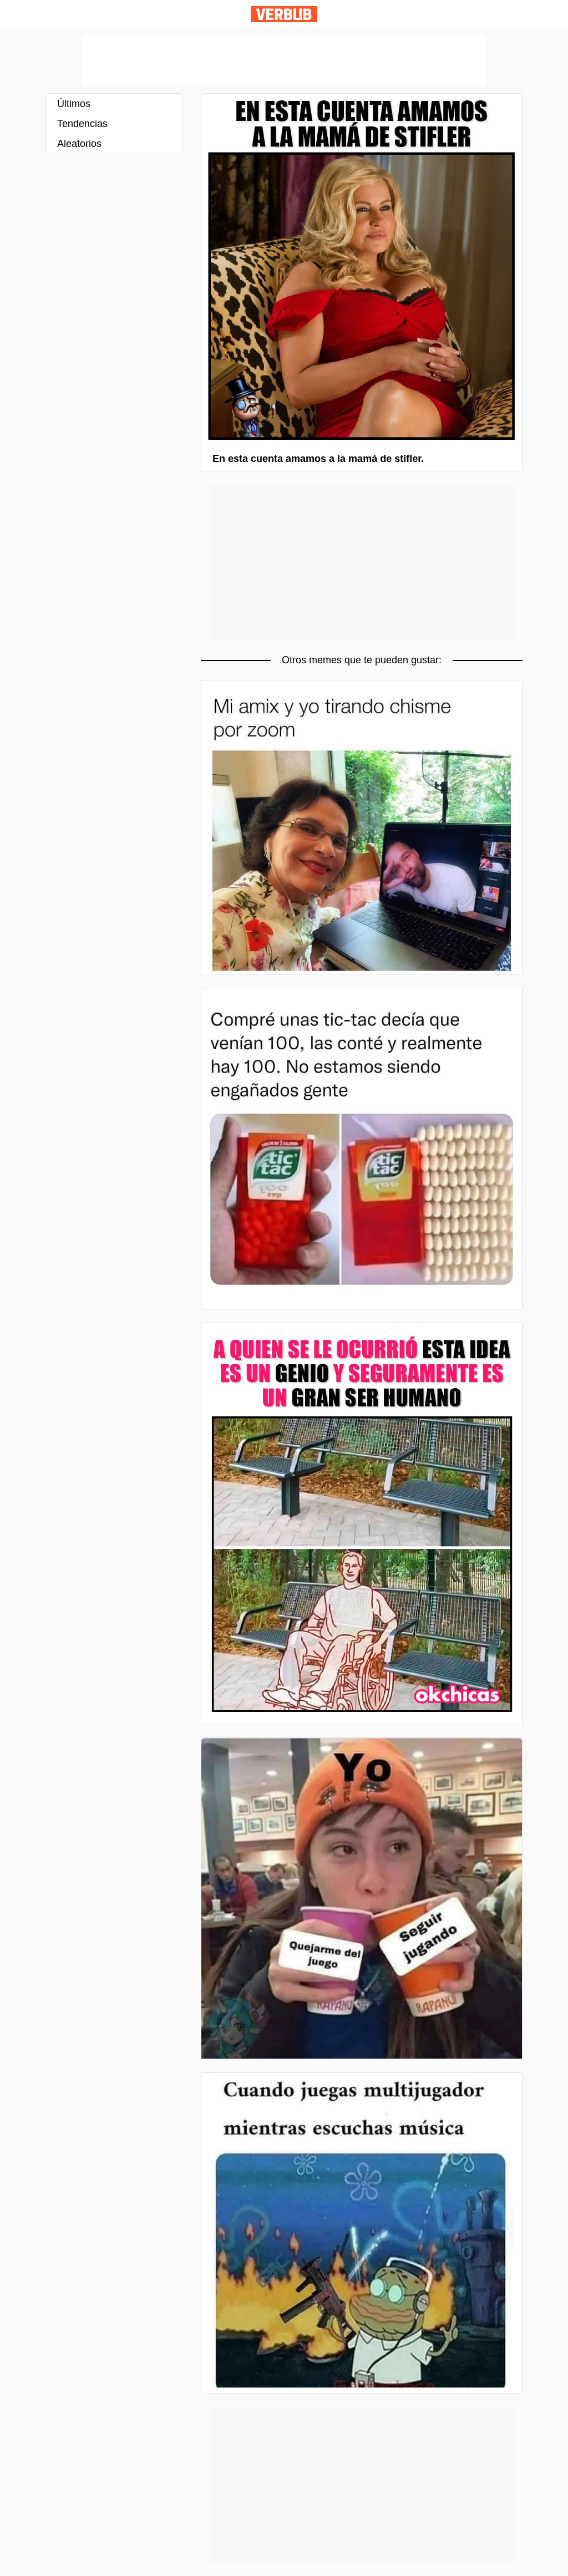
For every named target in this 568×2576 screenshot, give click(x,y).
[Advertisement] (284, 60)
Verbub (284, 14)
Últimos (73, 103)
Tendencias (82, 123)
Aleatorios (79, 143)
